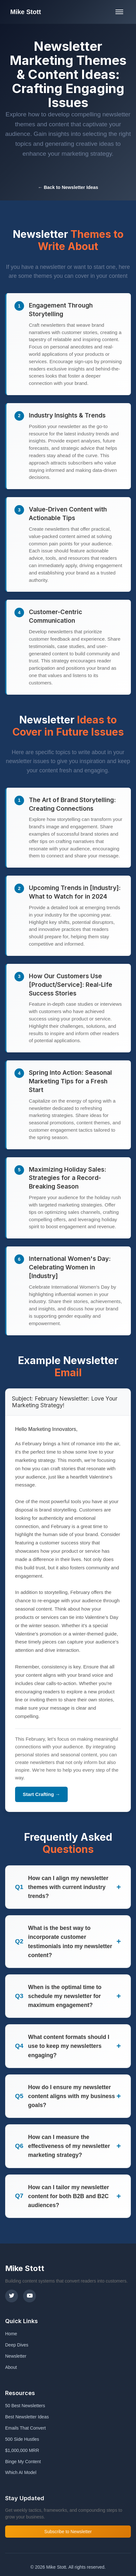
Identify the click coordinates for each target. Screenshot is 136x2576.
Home (11, 2333)
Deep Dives (16, 2344)
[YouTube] (29, 2296)
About (11, 2367)
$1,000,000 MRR (22, 2450)
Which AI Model (20, 2472)
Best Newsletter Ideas (27, 2416)
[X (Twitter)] (11, 2296)
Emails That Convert (25, 2428)
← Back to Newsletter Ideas (68, 187)
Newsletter (15, 2356)
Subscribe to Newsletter (68, 2531)
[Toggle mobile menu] (119, 12)
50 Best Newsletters (25, 2405)
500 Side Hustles (22, 2439)
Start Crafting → (41, 1794)
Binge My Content (23, 2461)
